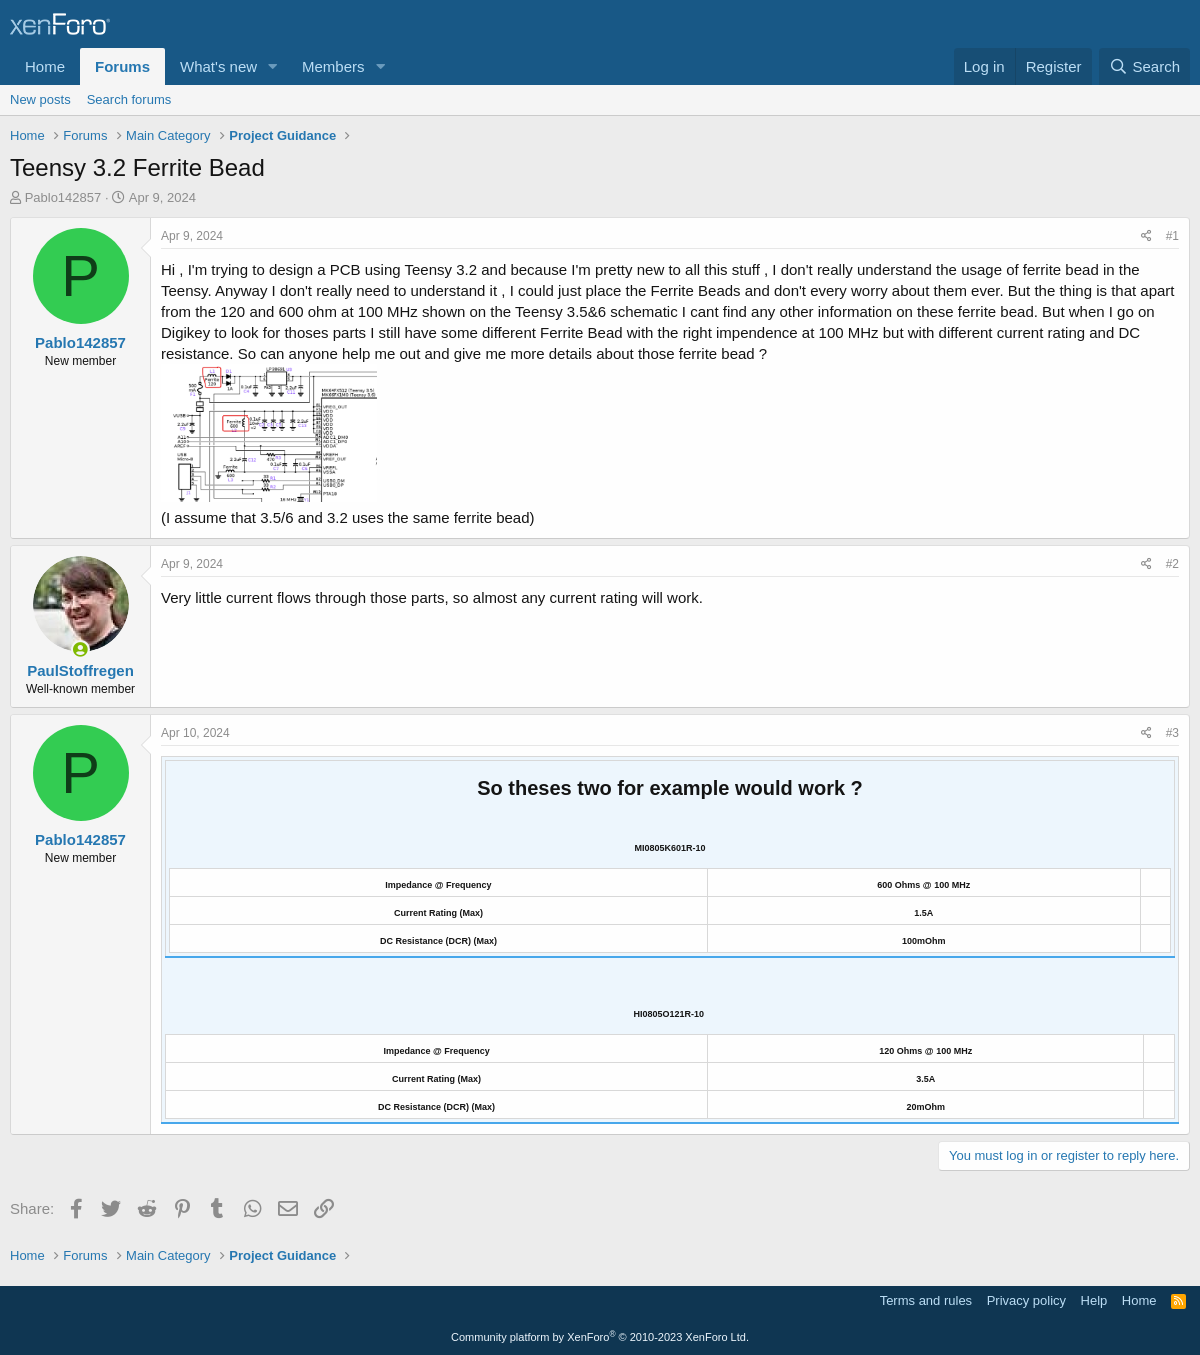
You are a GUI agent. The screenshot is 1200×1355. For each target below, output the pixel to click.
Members (333, 66)
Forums (122, 66)
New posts (40, 99)
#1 (1172, 236)
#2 (1172, 564)
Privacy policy (1026, 1300)
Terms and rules (926, 1300)
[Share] (1146, 236)
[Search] (1144, 66)
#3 (1172, 733)
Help (1094, 1300)
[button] (273, 66)
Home (45, 66)
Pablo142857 (63, 197)
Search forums (129, 99)
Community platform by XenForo (600, 1337)
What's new (218, 66)
